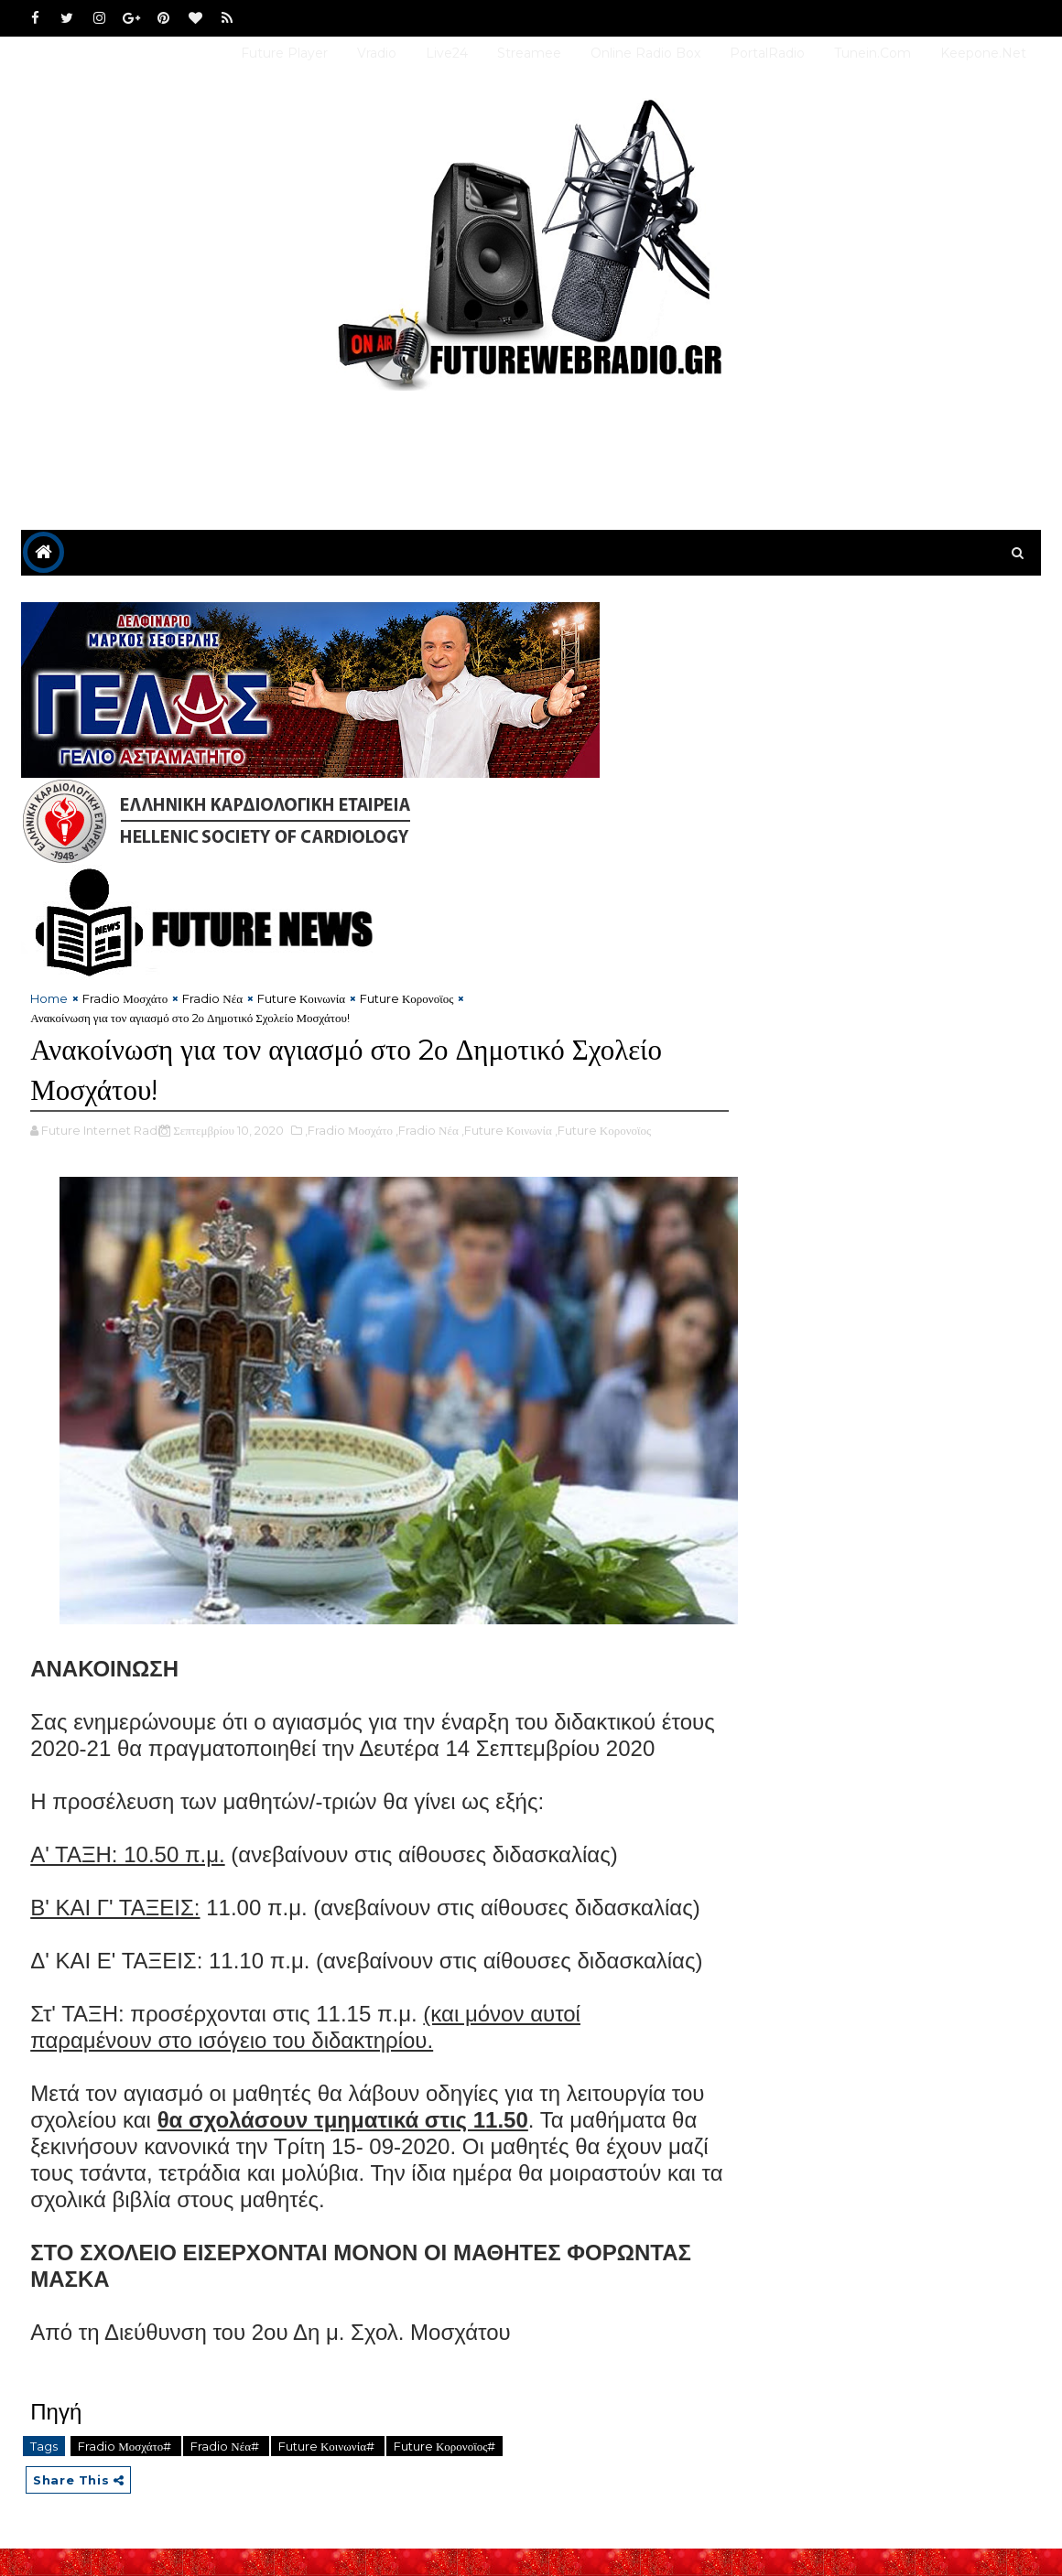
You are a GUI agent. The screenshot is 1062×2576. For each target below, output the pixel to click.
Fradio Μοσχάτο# (126, 2473)
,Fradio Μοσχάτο (349, 1131)
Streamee (529, 53)
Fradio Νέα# (226, 2473)
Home (49, 999)
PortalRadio (767, 53)
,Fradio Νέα (427, 1131)
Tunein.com (872, 53)
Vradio (376, 53)
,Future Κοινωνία (506, 1131)
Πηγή (55, 2439)
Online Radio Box (645, 53)
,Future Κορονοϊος (603, 1131)
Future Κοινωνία (301, 999)
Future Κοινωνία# (327, 2473)
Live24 (447, 53)
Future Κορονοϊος (406, 999)
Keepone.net (983, 53)
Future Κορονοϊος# (444, 2473)
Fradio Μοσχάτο (125, 999)
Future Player (284, 53)
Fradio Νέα (212, 999)
